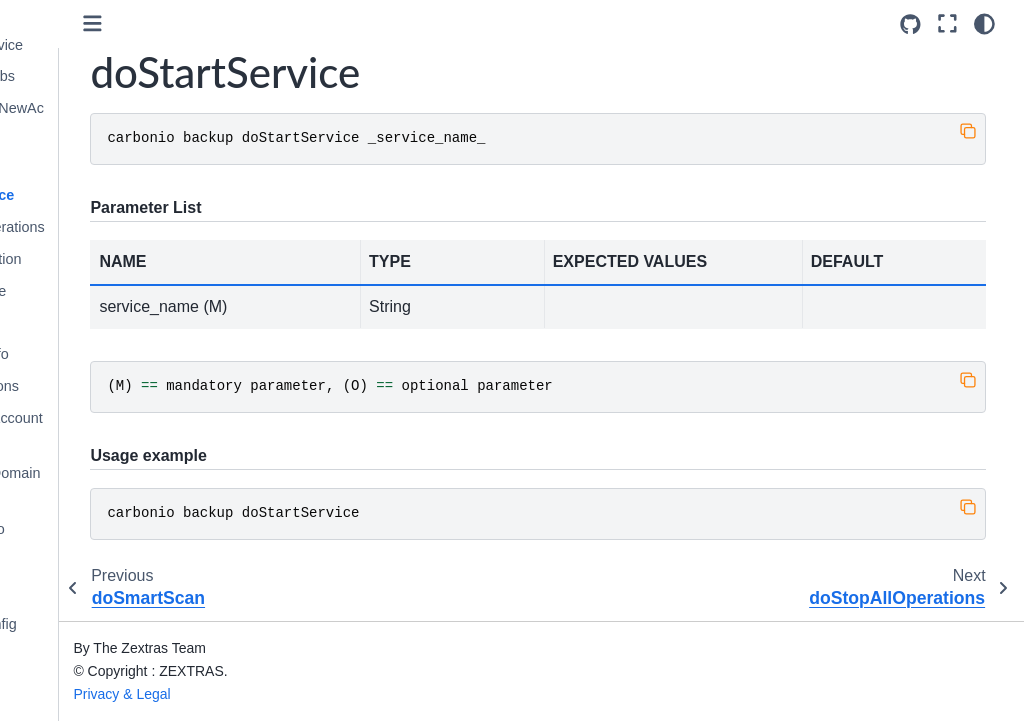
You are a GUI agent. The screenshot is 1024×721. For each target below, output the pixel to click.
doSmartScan (101, 164)
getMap (82, 592)
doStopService (105, 291)
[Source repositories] (916, 24)
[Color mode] (989, 24)
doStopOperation (112, 259)
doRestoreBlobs (109, 76)
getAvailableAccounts (123, 430)
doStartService (109, 195)
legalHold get (100, 688)
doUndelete (95, 322)
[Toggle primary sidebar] (239, 23)
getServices (95, 656)
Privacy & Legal (268, 694)
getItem (82, 561)
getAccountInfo (106, 354)
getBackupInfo (104, 529)
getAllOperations (111, 386)
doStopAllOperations (124, 227)
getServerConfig (110, 624)
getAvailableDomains (122, 485)
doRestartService (113, 45)
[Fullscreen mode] (952, 24)
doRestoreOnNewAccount (123, 120)
